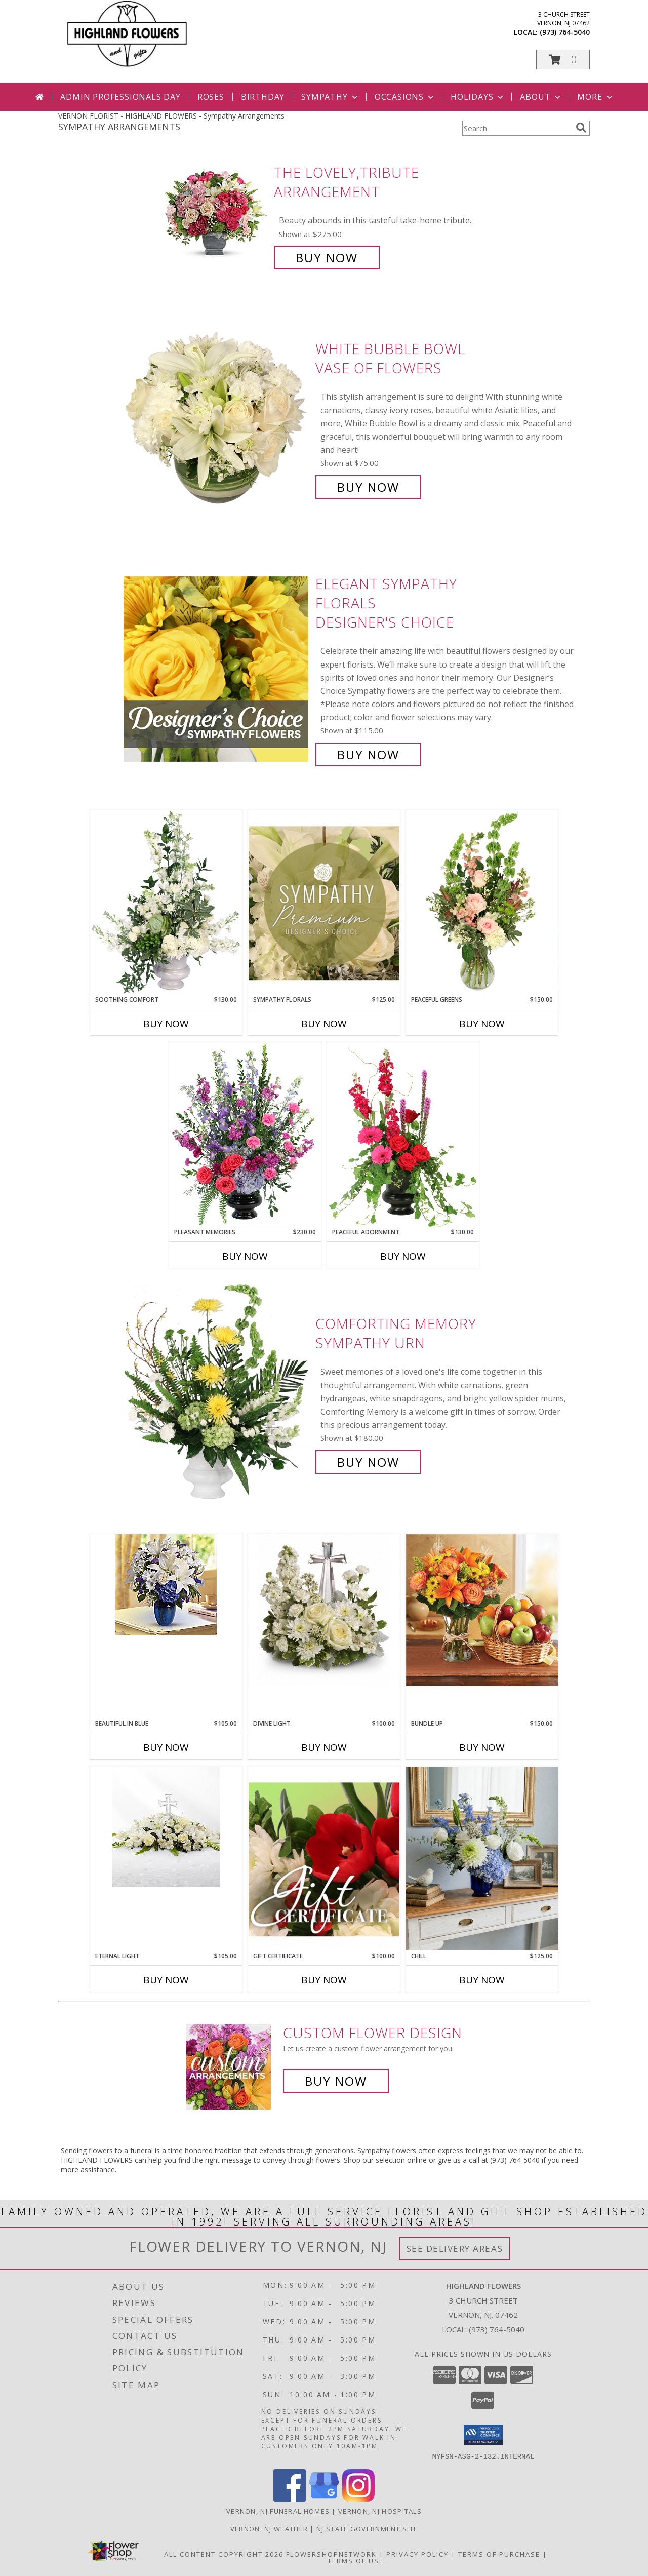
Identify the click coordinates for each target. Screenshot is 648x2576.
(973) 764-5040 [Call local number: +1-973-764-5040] (565, 32)
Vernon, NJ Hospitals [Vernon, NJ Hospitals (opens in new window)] (380, 2510)
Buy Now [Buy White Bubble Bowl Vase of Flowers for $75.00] (368, 487)
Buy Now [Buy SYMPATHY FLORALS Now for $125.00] (324, 1023)
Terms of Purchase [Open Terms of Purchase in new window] (499, 2553)
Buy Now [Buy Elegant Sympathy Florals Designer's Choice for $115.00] (368, 754)
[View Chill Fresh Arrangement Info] (482, 1858)
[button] (563, 59)
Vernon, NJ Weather (269, 2528)
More (595, 96)
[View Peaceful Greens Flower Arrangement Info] (482, 902)
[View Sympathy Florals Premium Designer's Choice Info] (324, 902)
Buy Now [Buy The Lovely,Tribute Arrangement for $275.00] (327, 257)
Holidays (478, 96)
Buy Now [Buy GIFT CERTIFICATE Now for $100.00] (324, 1979)
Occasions (405, 96)
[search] (581, 127)
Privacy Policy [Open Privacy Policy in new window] (417, 2553)
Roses (210, 96)
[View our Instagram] (358, 2498)
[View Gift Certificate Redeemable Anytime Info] (324, 1859)
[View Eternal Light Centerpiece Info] (166, 1827)
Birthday (263, 96)
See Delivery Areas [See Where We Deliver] (455, 2248)
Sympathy (330, 96)
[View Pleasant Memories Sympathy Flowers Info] (245, 1135)
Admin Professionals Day (120, 96)
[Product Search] (517, 128)
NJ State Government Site (367, 2528)
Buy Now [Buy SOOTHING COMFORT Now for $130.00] (166, 1023)
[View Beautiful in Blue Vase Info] (166, 1584)
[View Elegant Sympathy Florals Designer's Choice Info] (217, 669)
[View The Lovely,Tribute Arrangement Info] (217, 215)
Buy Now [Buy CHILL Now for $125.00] (482, 1979)
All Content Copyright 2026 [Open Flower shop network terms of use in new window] (224, 2553)
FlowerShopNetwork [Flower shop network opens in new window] (331, 2553)
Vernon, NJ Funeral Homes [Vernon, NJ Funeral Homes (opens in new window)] (278, 2510)
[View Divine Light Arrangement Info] (324, 1610)
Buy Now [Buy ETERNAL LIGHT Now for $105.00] (166, 1979)
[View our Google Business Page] (324, 2498)
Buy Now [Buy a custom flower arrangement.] (336, 2081)
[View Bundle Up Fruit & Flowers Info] (482, 1610)
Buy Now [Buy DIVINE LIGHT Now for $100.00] (324, 1747)
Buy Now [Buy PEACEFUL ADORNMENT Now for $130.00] (403, 1256)
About (541, 96)
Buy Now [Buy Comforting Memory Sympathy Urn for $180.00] (368, 1462)
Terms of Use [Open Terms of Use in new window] (356, 2560)
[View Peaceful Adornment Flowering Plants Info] (403, 1135)
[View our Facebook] (289, 2498)
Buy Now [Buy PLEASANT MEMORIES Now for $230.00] (245, 1256)
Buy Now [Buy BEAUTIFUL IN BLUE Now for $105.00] (166, 1747)
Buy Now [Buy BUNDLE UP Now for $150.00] (482, 1747)
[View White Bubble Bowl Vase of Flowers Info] (217, 418)
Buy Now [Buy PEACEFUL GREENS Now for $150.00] (482, 1023)
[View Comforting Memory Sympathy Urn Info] (217, 1393)
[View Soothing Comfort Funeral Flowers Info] (166, 902)
